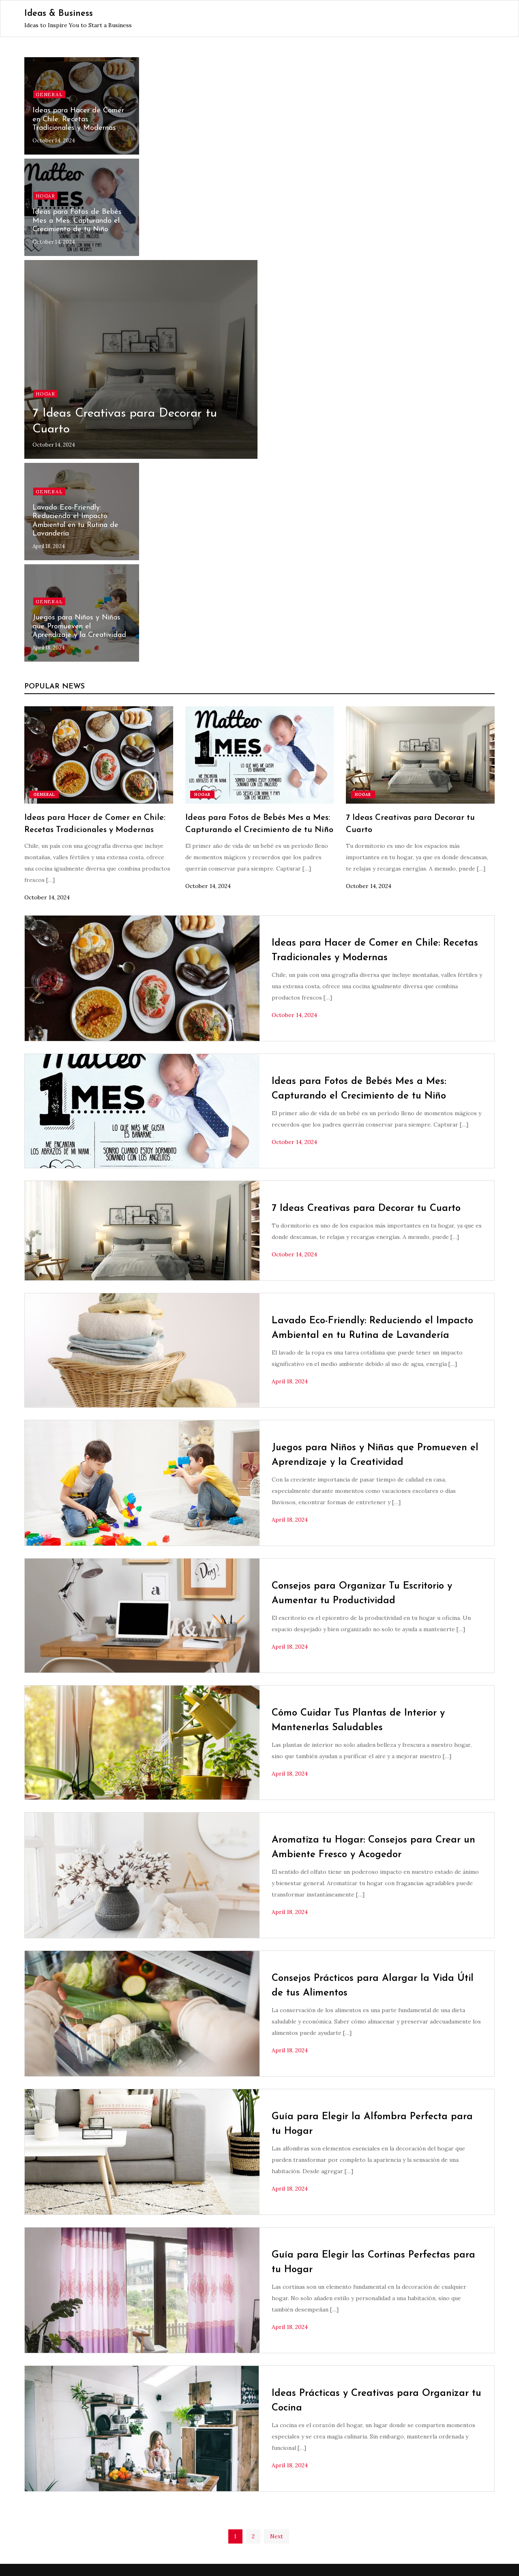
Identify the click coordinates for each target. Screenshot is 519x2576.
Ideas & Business (58, 13)
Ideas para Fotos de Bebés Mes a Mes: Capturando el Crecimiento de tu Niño (77, 220)
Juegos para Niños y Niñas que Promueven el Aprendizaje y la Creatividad (79, 626)
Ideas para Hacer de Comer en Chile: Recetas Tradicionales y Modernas (78, 119)
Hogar (45, 196)
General (49, 94)
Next (276, 2536)
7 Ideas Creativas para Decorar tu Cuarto (366, 1208)
